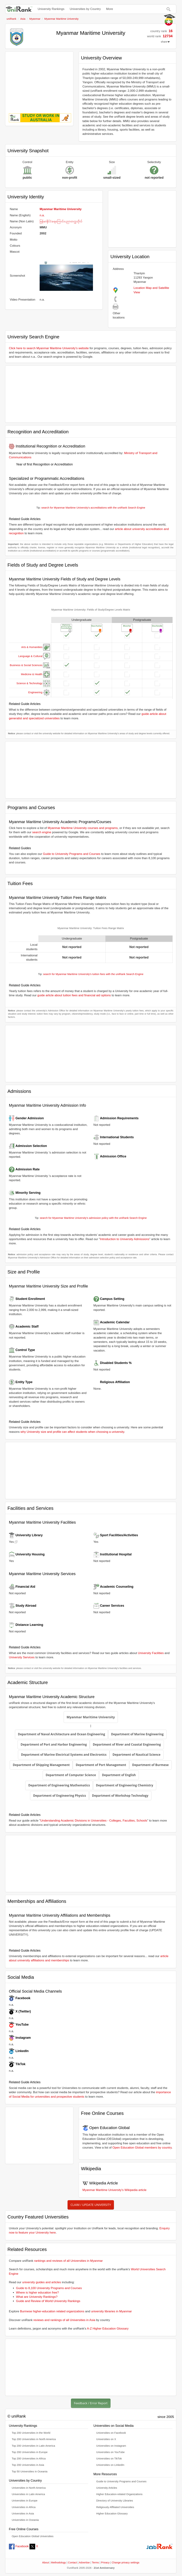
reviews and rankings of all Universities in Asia (64, 2320)
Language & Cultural (34, 656)
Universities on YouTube (110, 2452)
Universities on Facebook (111, 2432)
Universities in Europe (25, 2500)
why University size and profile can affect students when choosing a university (72, 1431)
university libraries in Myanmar (111, 2311)
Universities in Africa (24, 2507)
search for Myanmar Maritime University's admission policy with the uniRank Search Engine (93, 1217)
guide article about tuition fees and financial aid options (74, 995)
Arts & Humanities (35, 647)
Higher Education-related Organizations (119, 2494)
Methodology (58, 2562)
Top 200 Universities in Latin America (33, 2445)
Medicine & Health (35, 674)
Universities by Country (85, 9)
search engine (41, 832)
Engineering (39, 692)
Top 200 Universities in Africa (29, 2458)
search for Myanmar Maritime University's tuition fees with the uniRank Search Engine (93, 974)
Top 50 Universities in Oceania (29, 2471)
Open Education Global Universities (32, 2536)
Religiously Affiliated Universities (115, 2507)
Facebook (19, 2546)
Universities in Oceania (25, 2520)
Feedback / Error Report (91, 2403)
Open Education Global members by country (142, 2147)
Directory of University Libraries (114, 2500)
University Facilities (151, 1653)
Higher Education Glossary (112, 2513)
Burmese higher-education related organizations (52, 2311)
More (109, 9)
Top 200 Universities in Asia (28, 2465)
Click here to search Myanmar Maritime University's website (49, 348)
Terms (95, 2562)
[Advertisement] (39, 80)
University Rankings (51, 9)
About (45, 2562)
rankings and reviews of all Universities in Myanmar (68, 2260)
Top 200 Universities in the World (31, 2432)
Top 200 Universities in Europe (30, 2452)
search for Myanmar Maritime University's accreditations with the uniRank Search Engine (93, 507)
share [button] (165, 41)
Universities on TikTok (109, 2458)
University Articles (106, 2487)
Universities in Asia (23, 2513)
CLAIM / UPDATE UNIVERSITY (91, 2205)
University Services (22, 1657)
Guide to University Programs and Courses (71, 854)
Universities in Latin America (28, 2494)
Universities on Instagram (111, 2445)
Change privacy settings (125, 2562)
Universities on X (106, 2439)
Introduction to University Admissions (124, 1239)
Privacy (105, 2562)
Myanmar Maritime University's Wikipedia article (114, 2190)
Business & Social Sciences (30, 665)
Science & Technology (33, 683)
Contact (72, 2562)
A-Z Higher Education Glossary (108, 2328)
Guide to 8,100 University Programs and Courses (49, 2288)
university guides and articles (41, 2282)
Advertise (84, 2562)
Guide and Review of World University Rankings (48, 2301)
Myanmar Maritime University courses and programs (83, 828)
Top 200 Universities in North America (34, 2439)
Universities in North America (29, 2487)
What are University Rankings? (36, 2296)
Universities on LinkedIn (110, 2465)
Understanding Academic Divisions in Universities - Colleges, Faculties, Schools (93, 1820)
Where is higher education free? (37, 2292)
